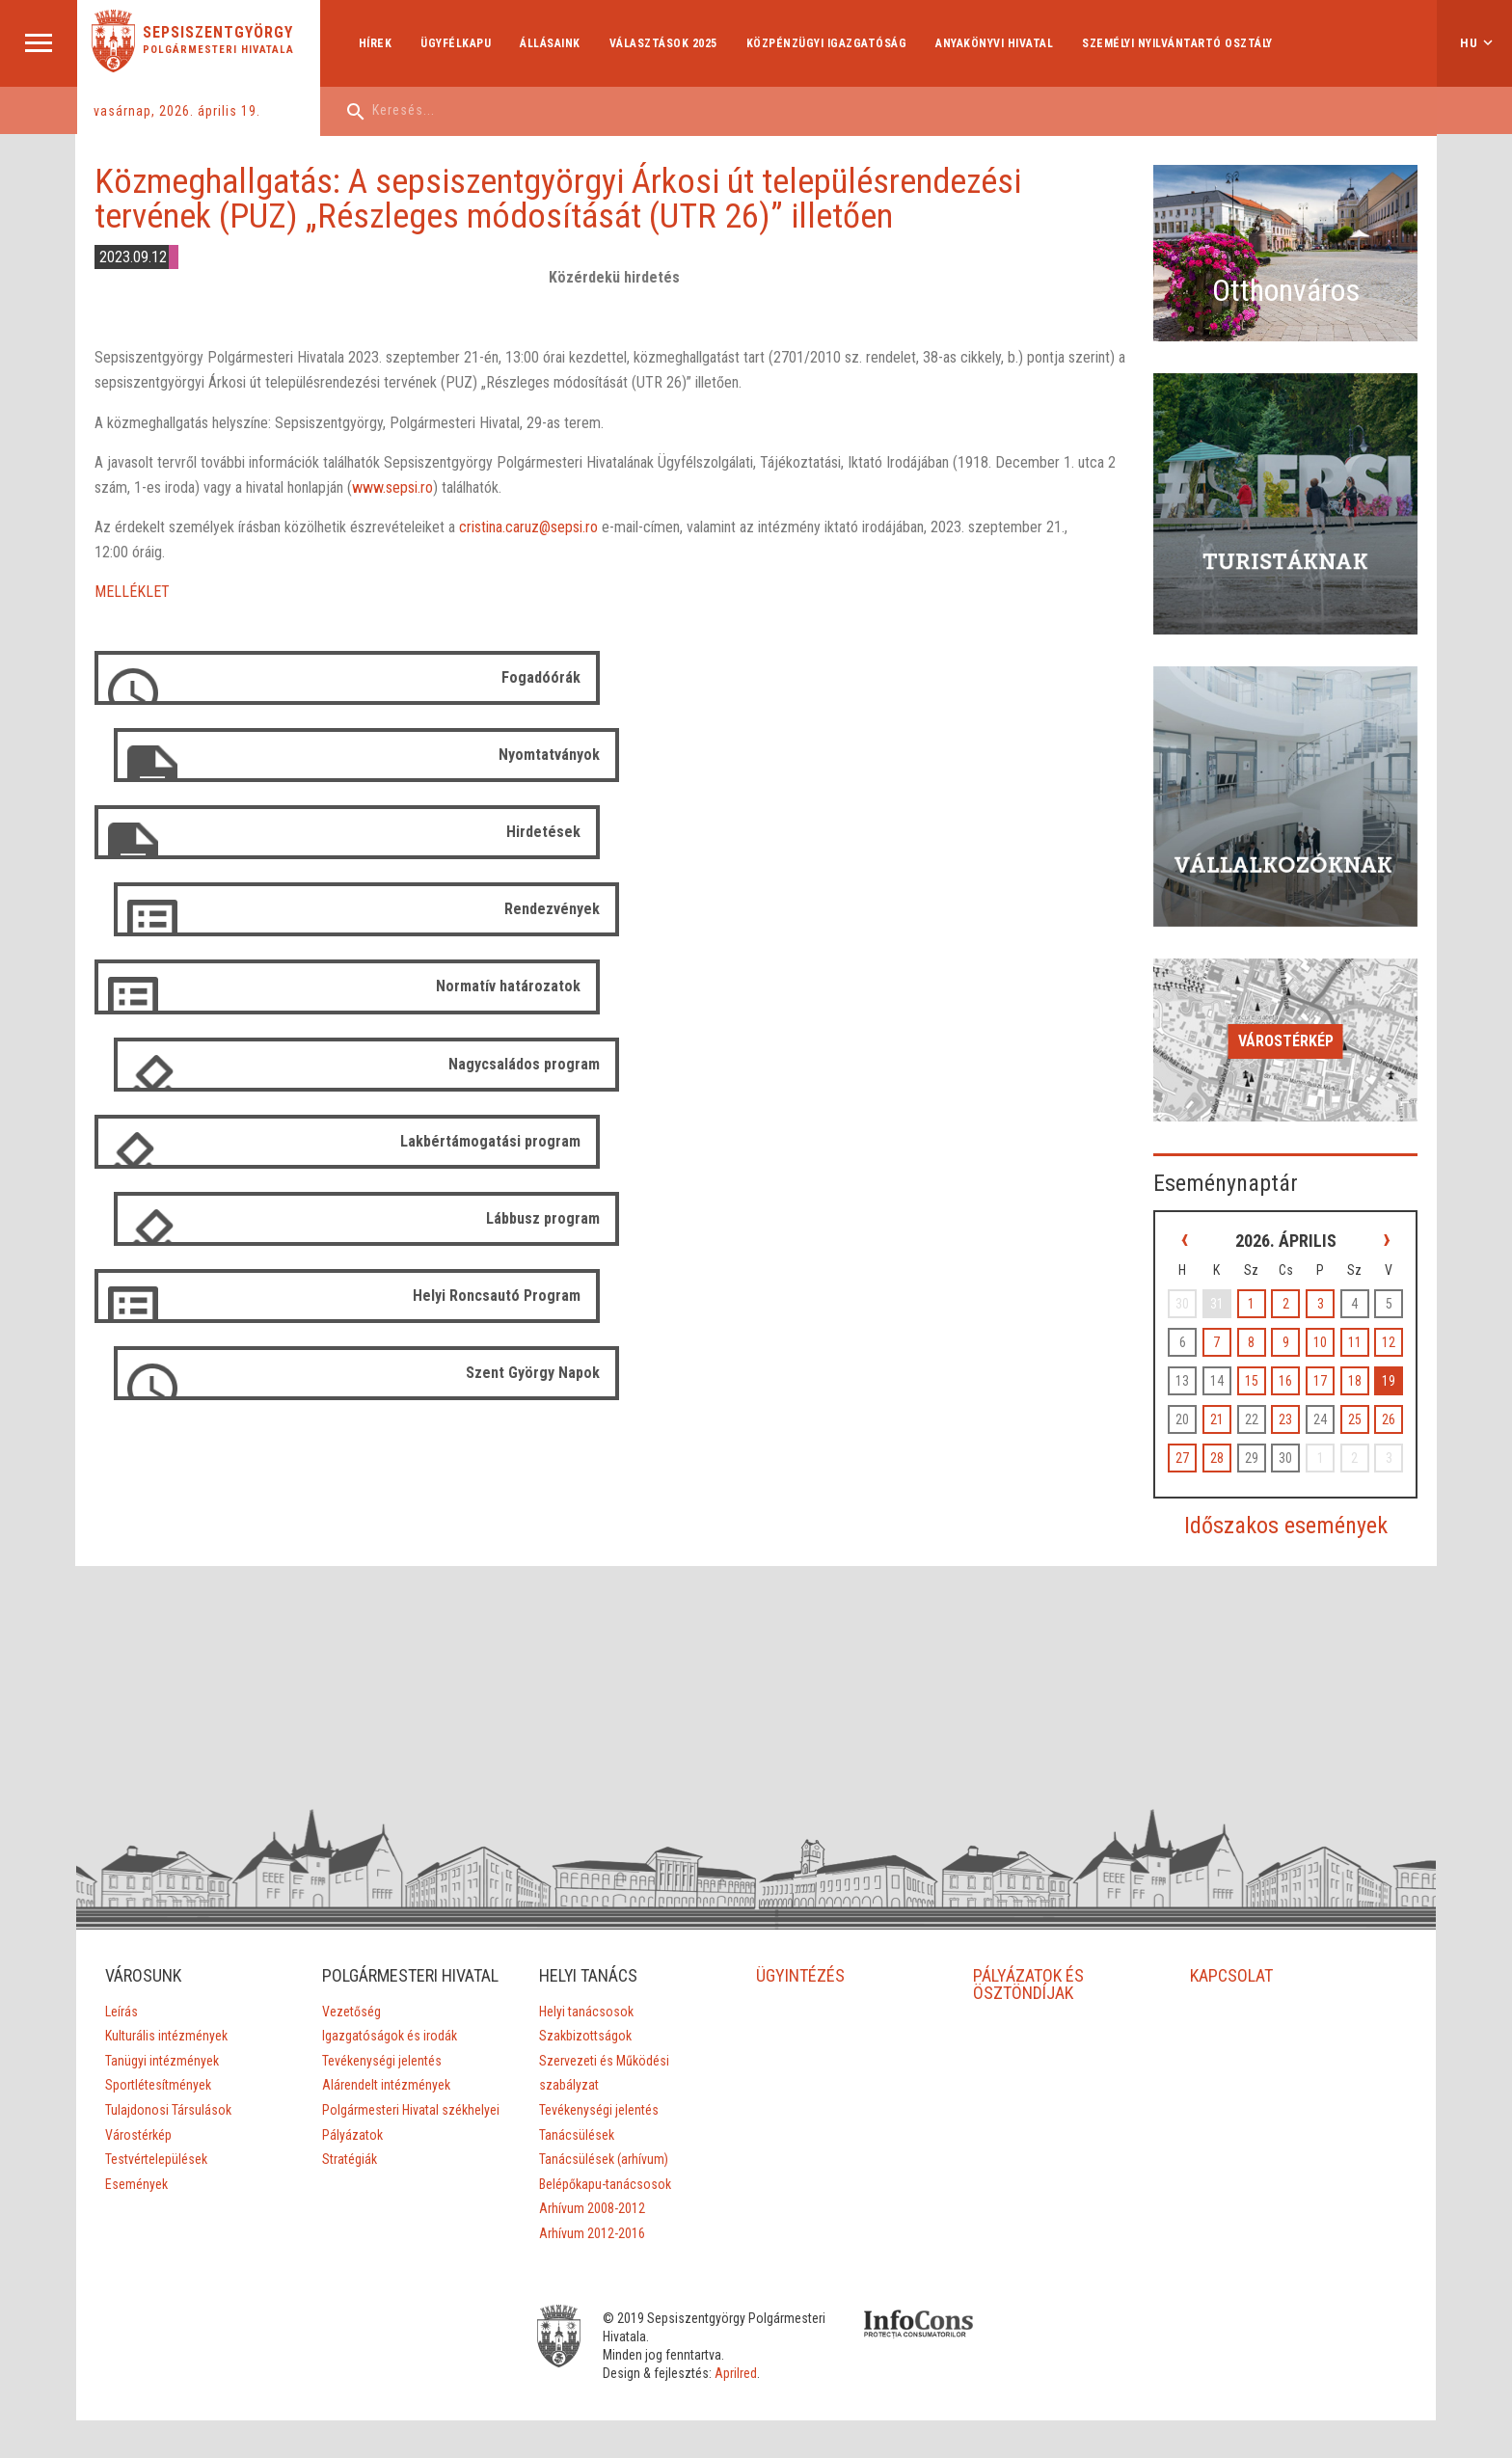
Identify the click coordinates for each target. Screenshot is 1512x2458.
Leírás (120, 1987)
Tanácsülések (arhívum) (603, 2136)
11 (1356, 1319)
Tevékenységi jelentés (382, 2036)
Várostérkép (1288, 1020)
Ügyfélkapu (456, 43)
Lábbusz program (1064, 909)
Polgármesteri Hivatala (219, 49)
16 (1288, 1357)
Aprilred (740, 2350)
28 (1221, 1435)
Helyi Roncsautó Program (496, 986)
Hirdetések (542, 754)
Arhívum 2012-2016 (592, 2210)
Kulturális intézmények (165, 2012)
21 (1221, 1396)
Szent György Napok (1054, 986)
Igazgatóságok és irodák (389, 2012)
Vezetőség (351, 1987)
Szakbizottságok (585, 2012)
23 (1288, 1396)
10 (1322, 1319)
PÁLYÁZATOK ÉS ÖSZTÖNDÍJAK (1028, 1960)
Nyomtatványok (1070, 677)
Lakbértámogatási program (489, 909)
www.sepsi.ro (392, 487)
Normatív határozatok (507, 832)
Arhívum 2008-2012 (592, 2185)
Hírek (375, 43)
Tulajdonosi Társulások (167, 2086)
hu (1469, 43)
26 (1388, 1396)
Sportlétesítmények (157, 2061)
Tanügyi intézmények (161, 2036)
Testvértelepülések (155, 2136)
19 (1388, 1357)
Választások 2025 (663, 43)
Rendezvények (1073, 754)
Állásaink (551, 43)
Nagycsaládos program (1045, 832)
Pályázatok (352, 2111)
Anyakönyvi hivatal (995, 43)
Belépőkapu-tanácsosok (605, 2160)
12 (1388, 1319)
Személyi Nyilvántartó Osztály (1178, 43)
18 (1356, 1357)
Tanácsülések (576, 2111)
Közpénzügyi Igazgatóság (826, 43)
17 (1322, 1357)
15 (1255, 1357)
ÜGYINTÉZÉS (800, 1951)
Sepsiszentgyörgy (219, 33)
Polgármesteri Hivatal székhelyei (411, 2086)
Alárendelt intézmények (386, 2061)
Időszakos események (1288, 1502)
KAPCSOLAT (1231, 1951)
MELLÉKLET (132, 592)
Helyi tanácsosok (586, 1987)
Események (135, 2160)
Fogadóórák (540, 677)
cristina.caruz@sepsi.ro (528, 528)
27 (1189, 1435)
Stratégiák (349, 2136)
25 (1356, 1396)
